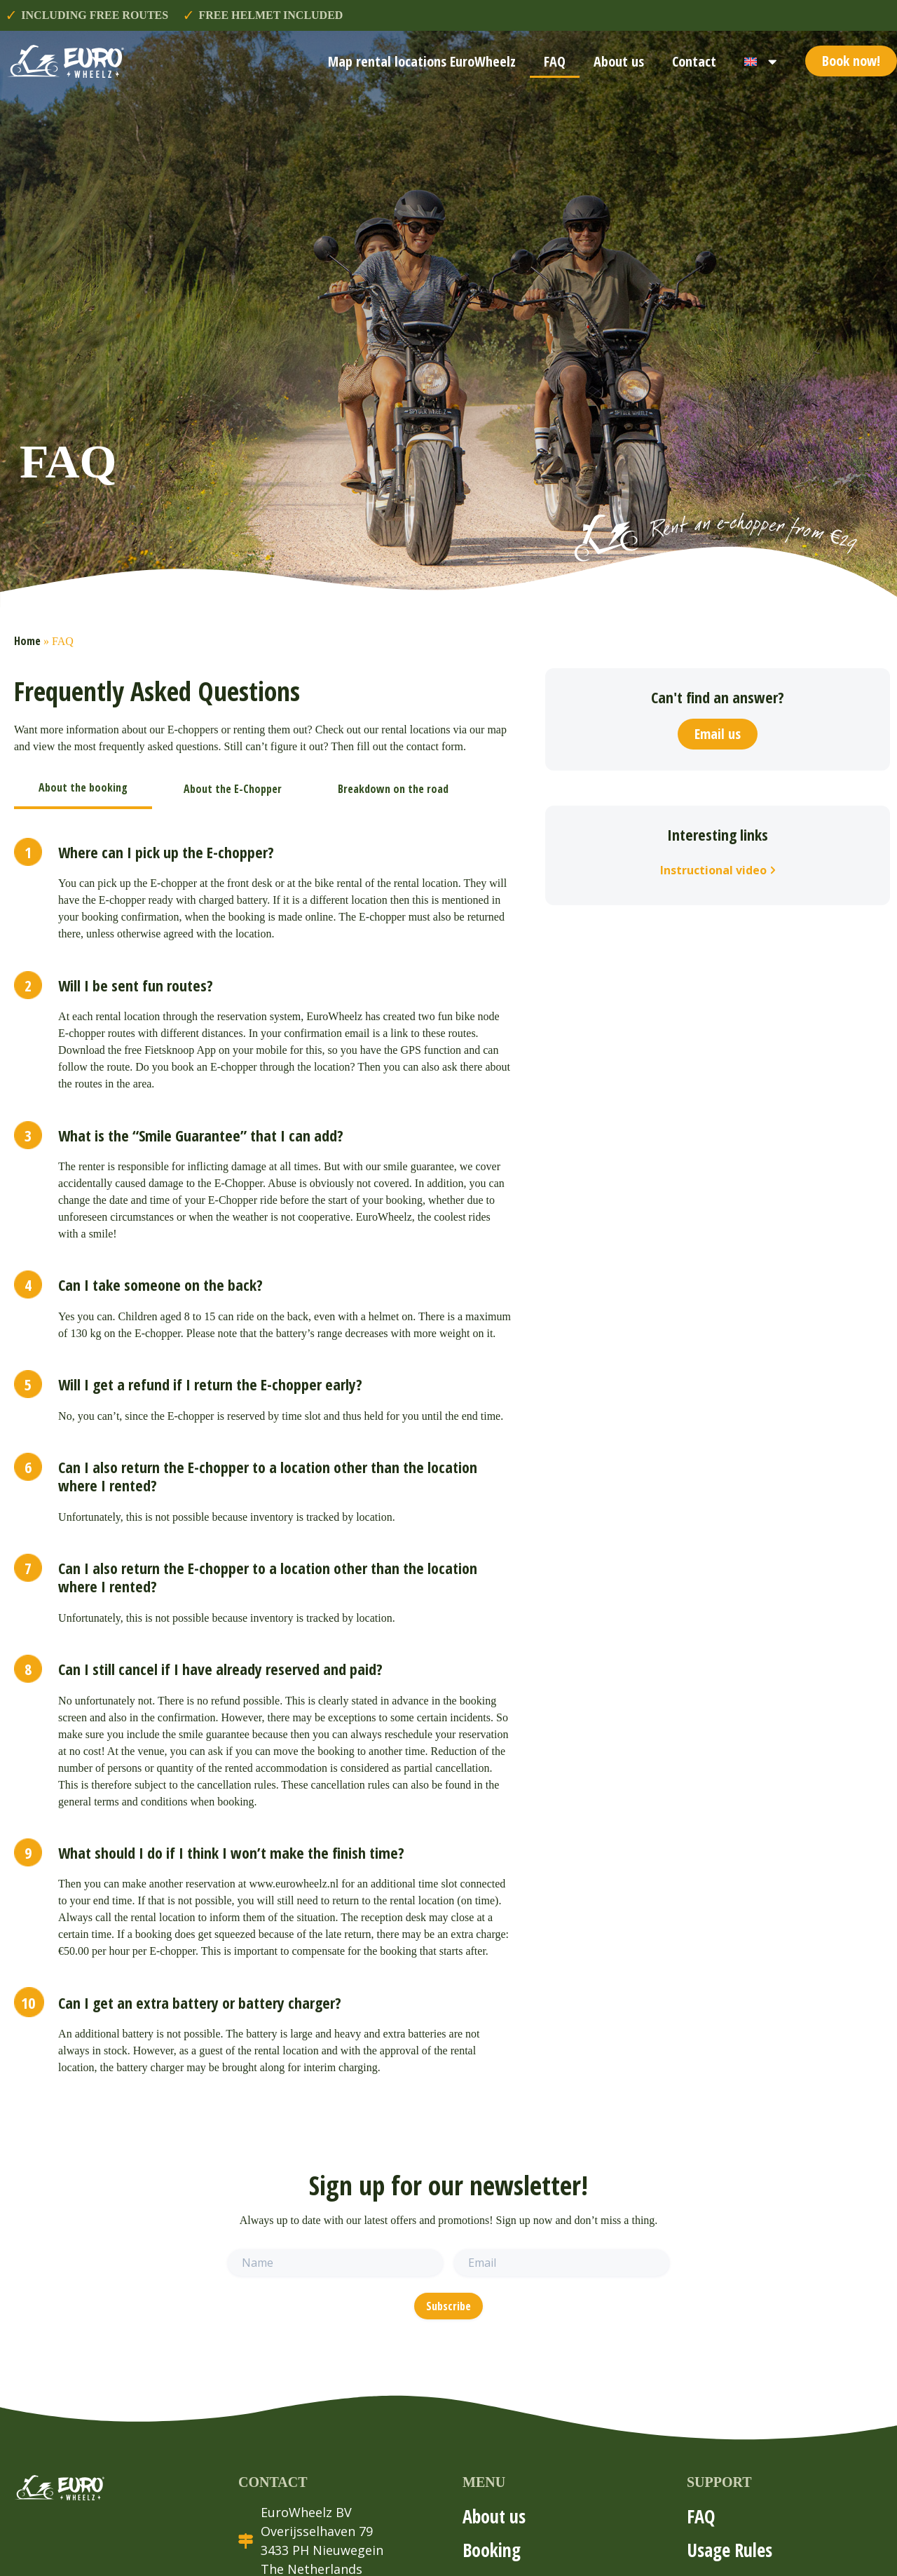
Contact (694, 61)
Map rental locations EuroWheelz (422, 61)
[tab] (83, 788)
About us (619, 61)
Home (27, 641)
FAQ (555, 61)
